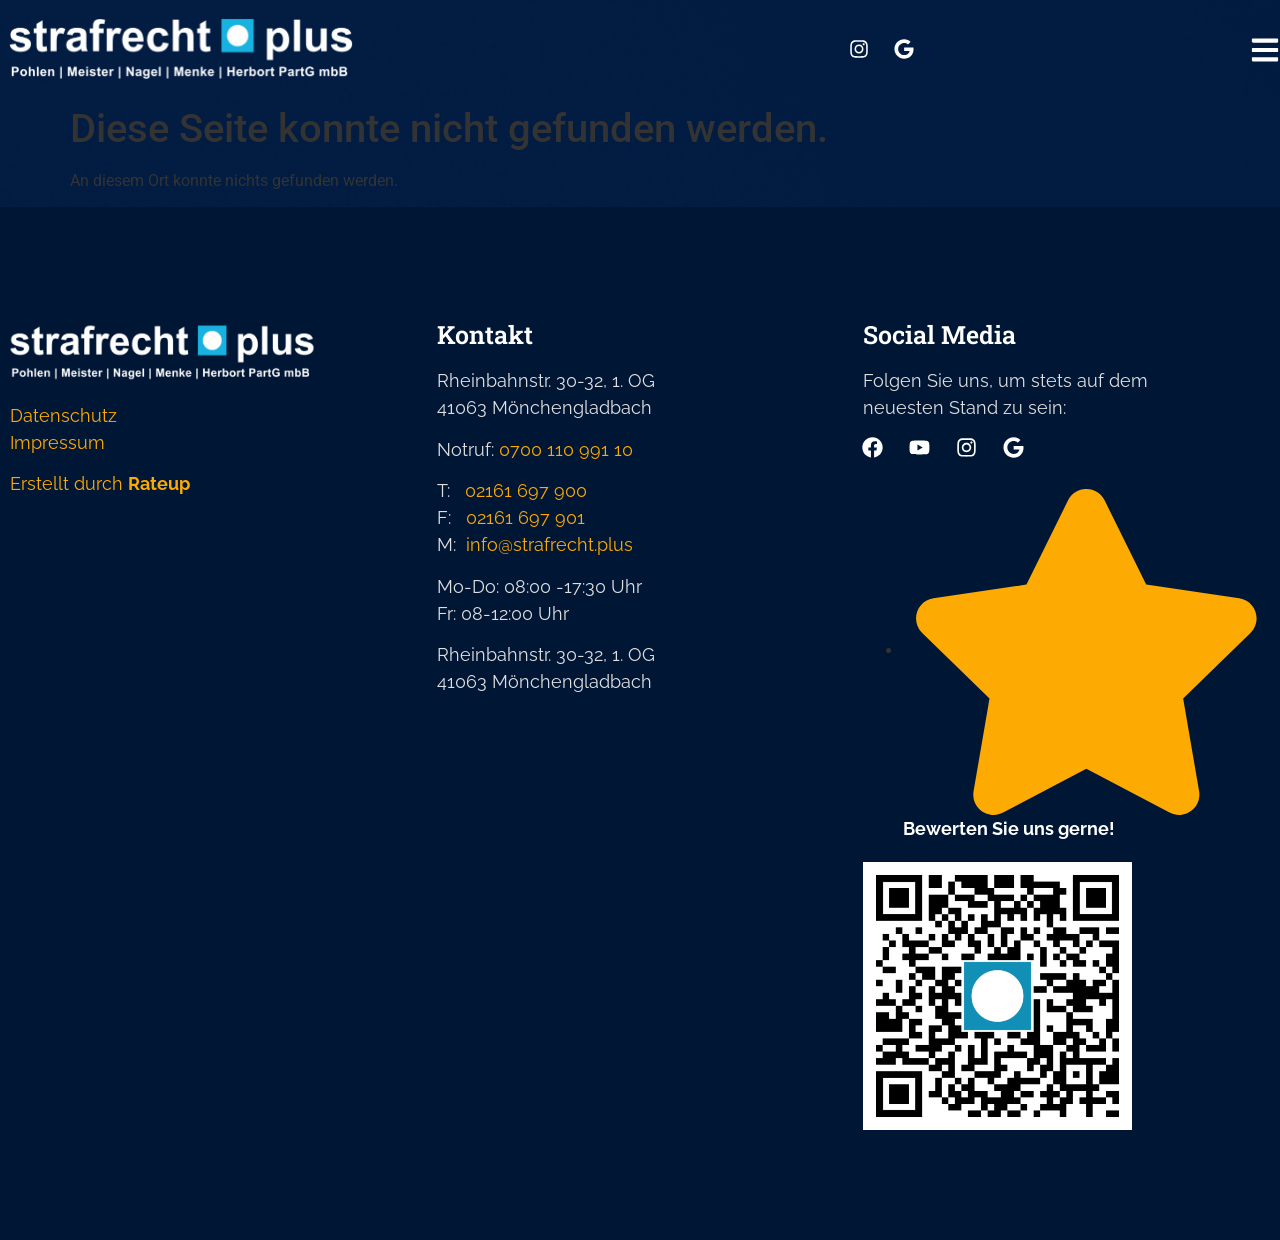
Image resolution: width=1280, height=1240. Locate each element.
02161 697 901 (525, 517)
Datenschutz (63, 415)
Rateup (159, 483)
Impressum (57, 442)
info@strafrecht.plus (549, 544)
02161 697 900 (526, 490)
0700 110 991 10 (566, 449)
